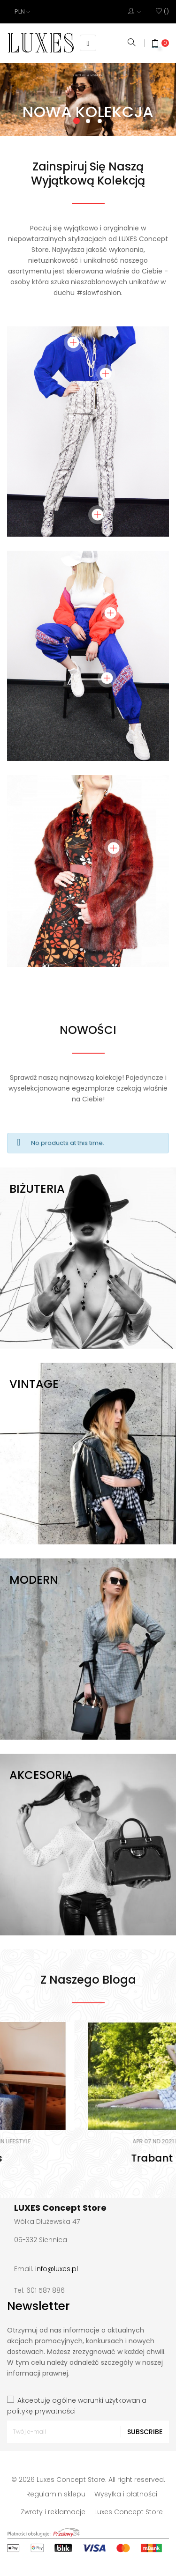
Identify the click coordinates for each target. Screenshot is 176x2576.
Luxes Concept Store (128, 2512)
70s (88, 2158)
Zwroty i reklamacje (53, 2512)
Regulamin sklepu (55, 2494)
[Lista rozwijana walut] (22, 11)
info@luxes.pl (56, 2268)
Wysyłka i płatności (125, 2494)
